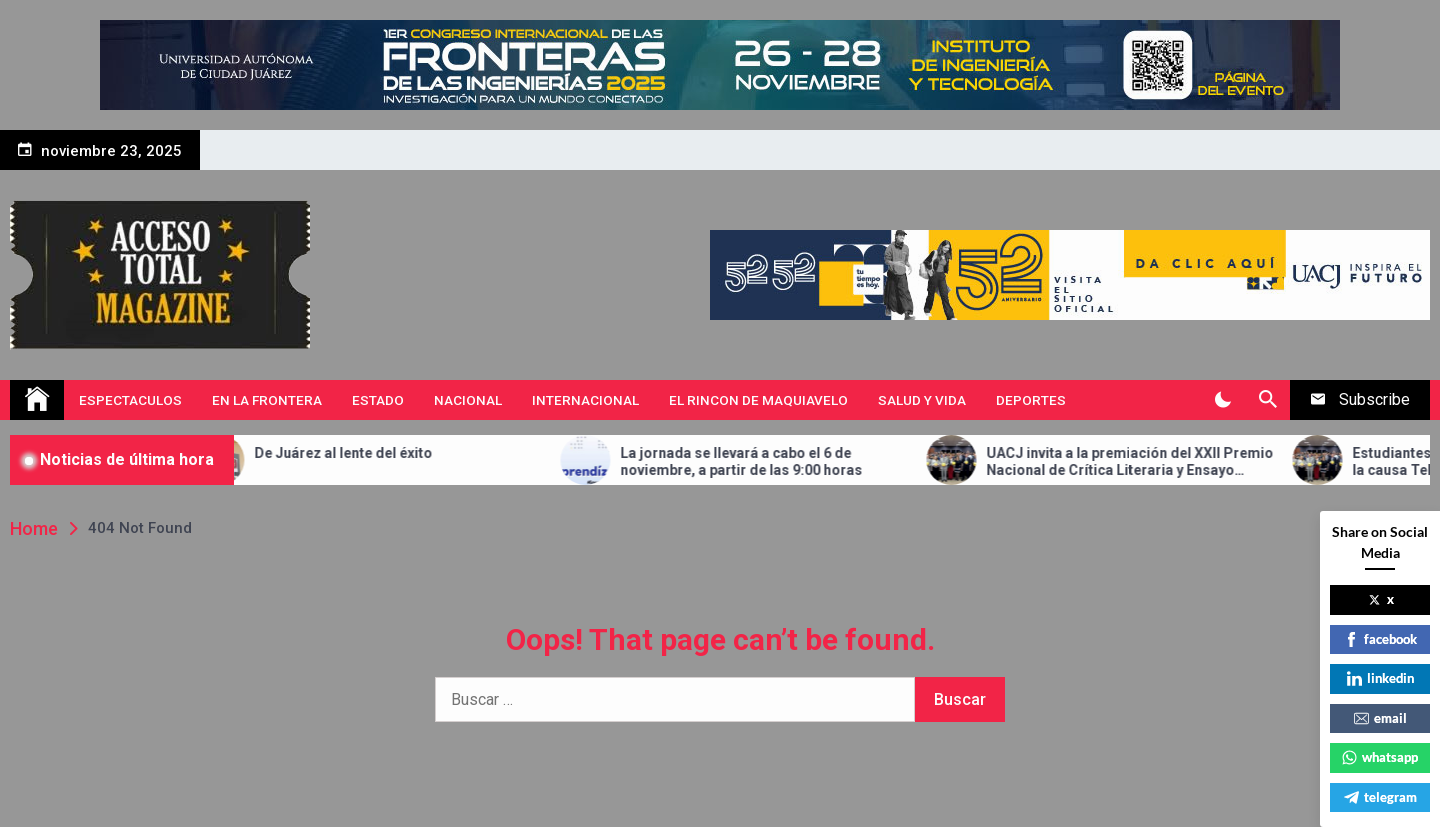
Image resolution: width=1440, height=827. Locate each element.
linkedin (1380, 678)
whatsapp (1380, 757)
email (1380, 718)
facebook (1380, 639)
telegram (1380, 797)
